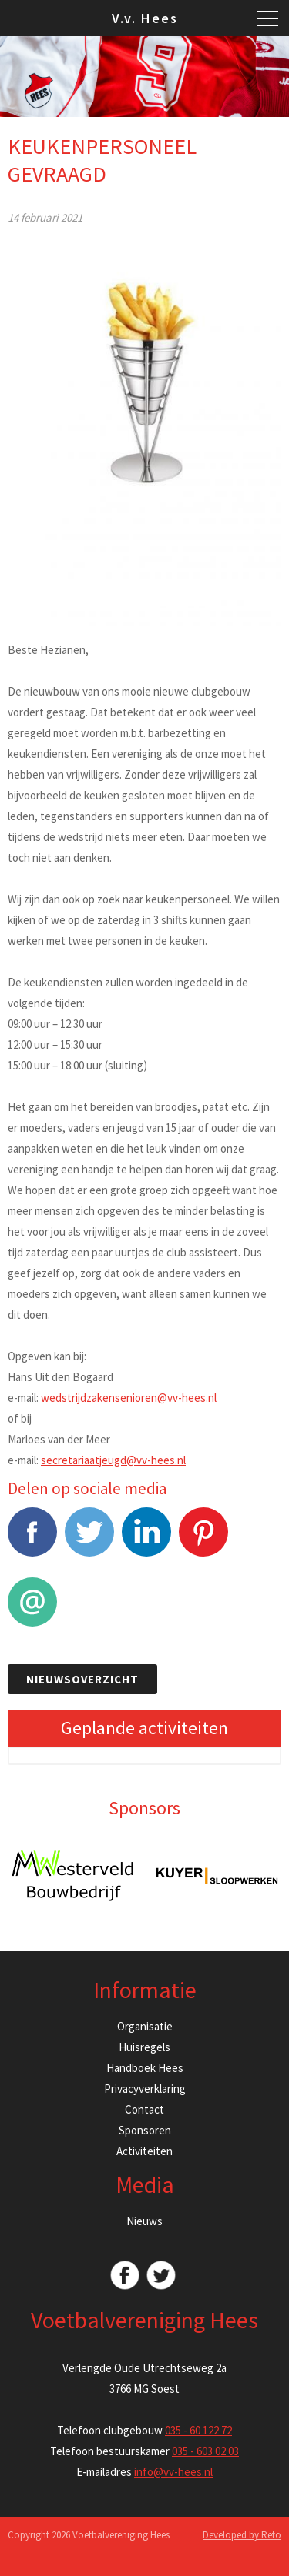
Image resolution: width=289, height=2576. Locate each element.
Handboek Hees (144, 2067)
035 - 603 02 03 (205, 2451)
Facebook (32, 1540)
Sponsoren (145, 2130)
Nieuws (144, 2221)
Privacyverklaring (145, 2088)
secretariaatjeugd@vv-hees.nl (113, 1460)
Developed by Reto (242, 2534)
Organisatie (145, 2026)
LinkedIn (146, 1540)
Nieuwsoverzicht (82, 1679)
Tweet (89, 1540)
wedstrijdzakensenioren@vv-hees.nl (129, 1397)
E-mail (32, 1610)
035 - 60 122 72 (198, 2430)
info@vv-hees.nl (173, 2471)
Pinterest (203, 1540)
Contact (144, 2109)
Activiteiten (144, 2151)
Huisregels (144, 2047)
